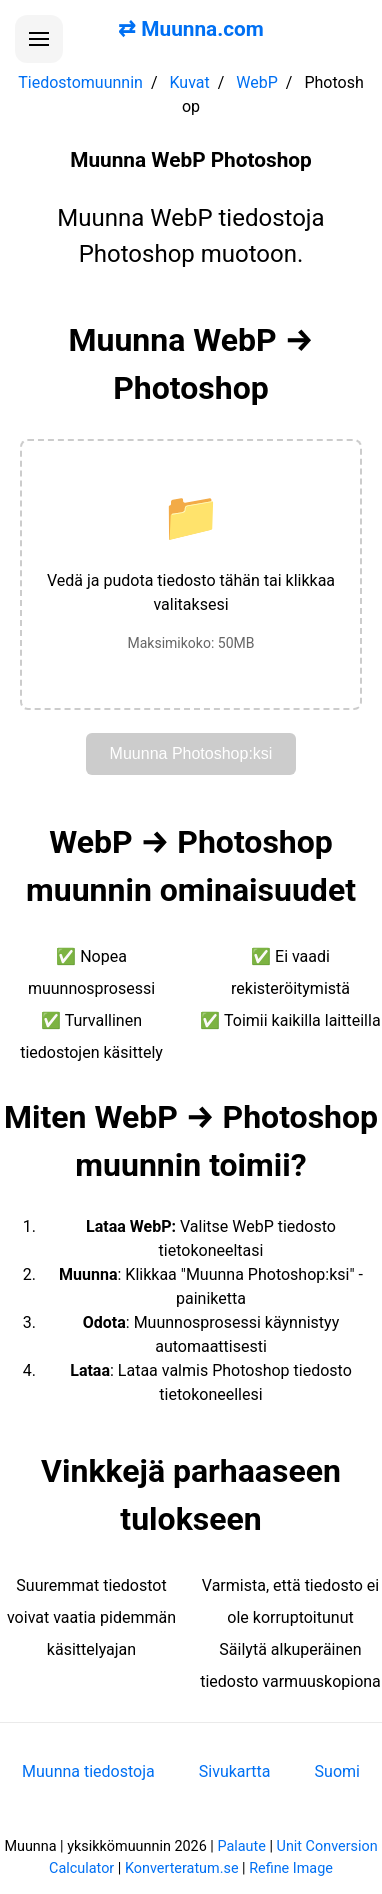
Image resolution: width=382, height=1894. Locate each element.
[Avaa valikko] (39, 39)
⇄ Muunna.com (191, 29)
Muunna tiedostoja (88, 1771)
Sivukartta (235, 1771)
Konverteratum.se (182, 1868)
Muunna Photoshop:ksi (191, 753)
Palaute (241, 1846)
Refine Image (291, 1868)
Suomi (337, 1771)
